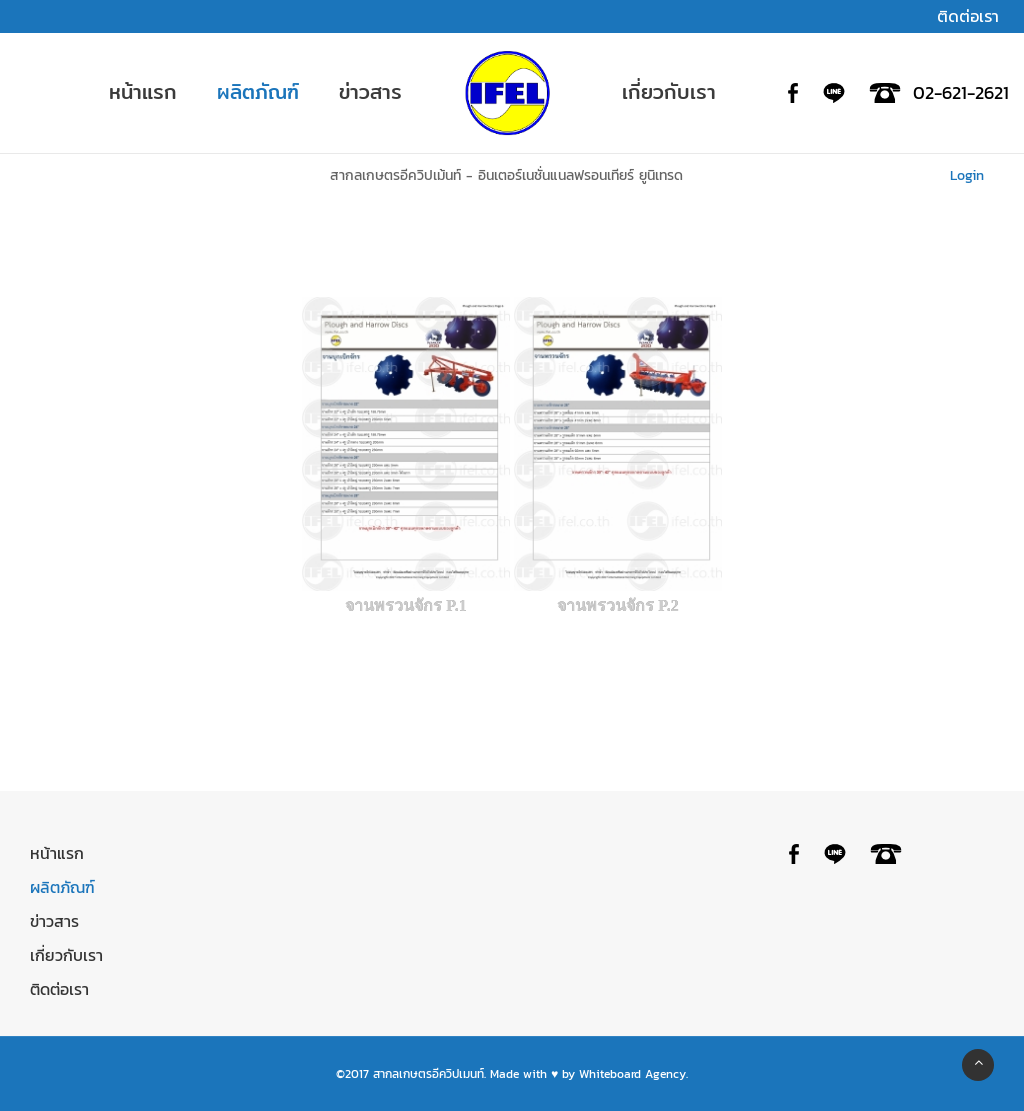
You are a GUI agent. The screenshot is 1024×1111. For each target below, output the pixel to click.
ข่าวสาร (54, 921)
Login (969, 175)
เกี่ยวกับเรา (66, 955)
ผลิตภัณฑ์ (62, 887)
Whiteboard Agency (632, 1074)
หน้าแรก (57, 853)
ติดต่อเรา (59, 989)
